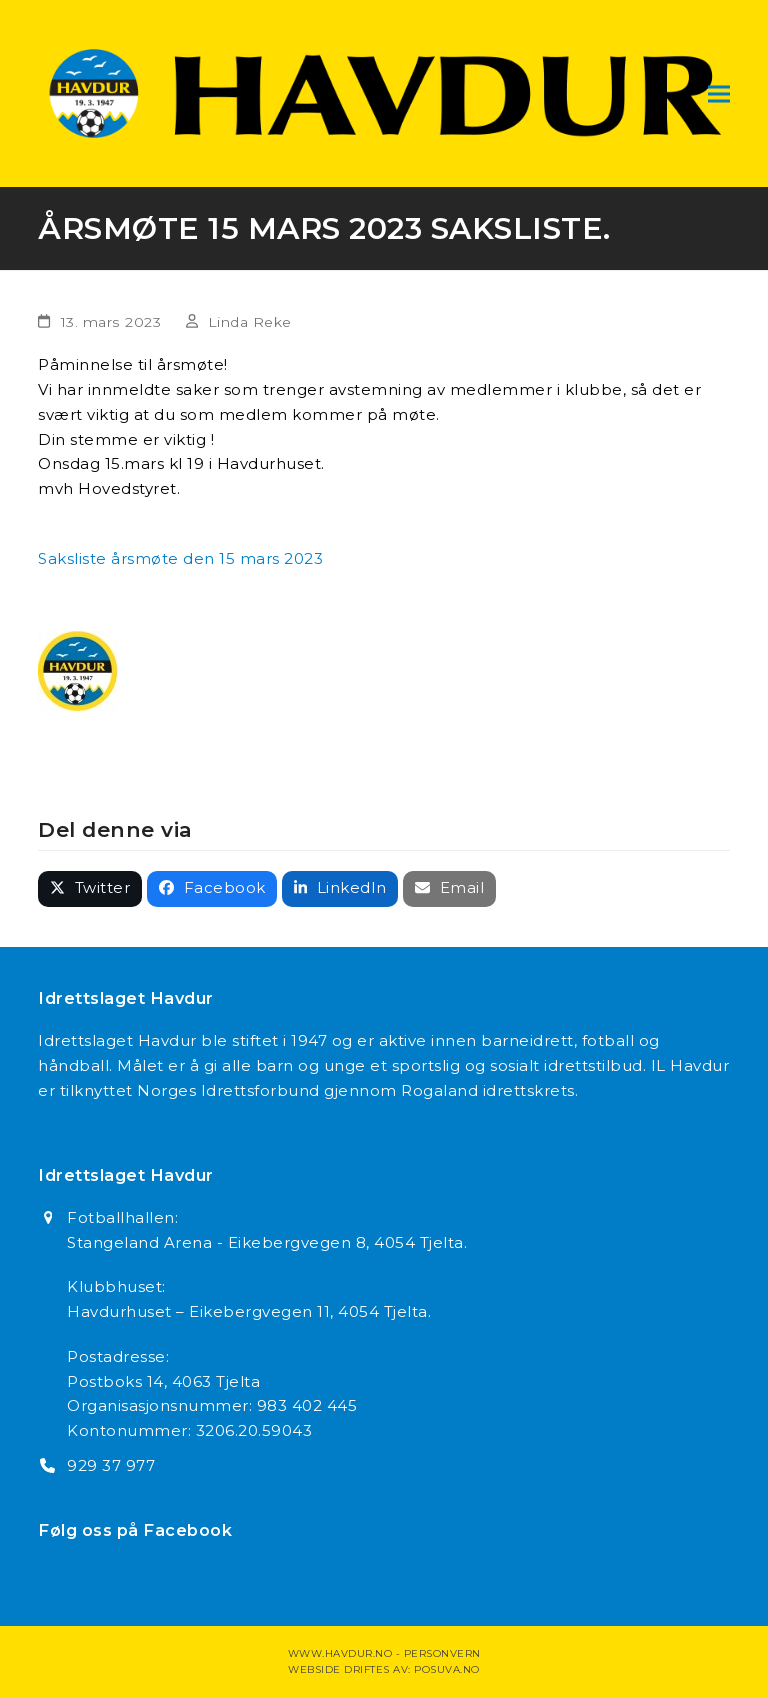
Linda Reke (250, 322)
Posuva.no (447, 1669)
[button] (719, 93)
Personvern (442, 1653)
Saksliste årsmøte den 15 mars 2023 (180, 558)
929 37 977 (111, 1465)
